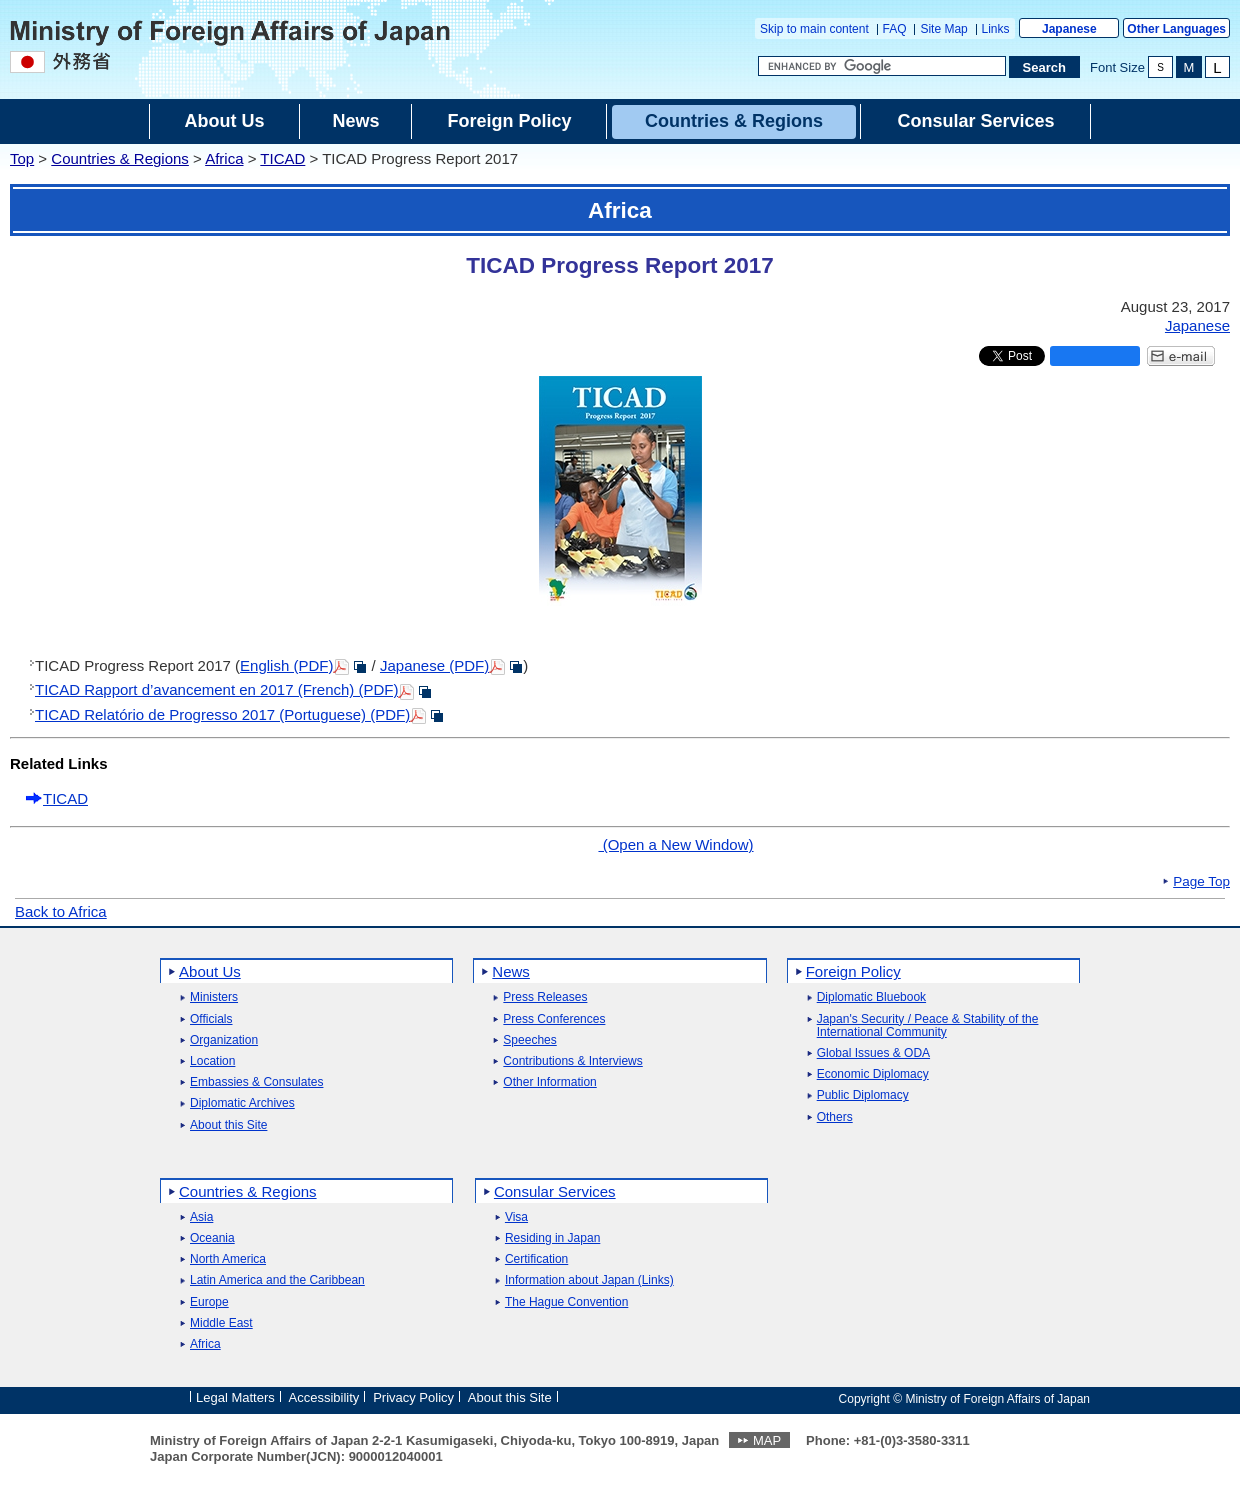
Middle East (221, 1323)
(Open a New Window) (675, 844)
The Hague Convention (566, 1302)
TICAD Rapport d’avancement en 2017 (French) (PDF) (216, 689)
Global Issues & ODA (873, 1053)
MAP (767, 1440)
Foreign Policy (853, 971)
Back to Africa (61, 911)
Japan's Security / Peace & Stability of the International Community (928, 1026)
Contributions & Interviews (572, 1061)
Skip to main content (814, 29)
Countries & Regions (120, 158)
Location (212, 1061)
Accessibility (324, 1397)
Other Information (549, 1082)
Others (835, 1117)
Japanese (1069, 29)
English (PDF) (286, 665)
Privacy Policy (413, 1397)
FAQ (895, 29)
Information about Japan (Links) (589, 1280)
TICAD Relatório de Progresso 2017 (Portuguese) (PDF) (222, 714)
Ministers (214, 997)
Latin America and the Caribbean (277, 1280)
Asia (201, 1217)
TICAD (282, 158)
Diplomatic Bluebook (871, 997)
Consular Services (555, 1191)
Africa (224, 158)
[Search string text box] (882, 66)
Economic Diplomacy (873, 1074)
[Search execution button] (1045, 67)
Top (22, 158)
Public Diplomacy (863, 1095)
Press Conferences (554, 1019)
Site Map (943, 29)
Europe (209, 1302)
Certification (536, 1259)
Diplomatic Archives (242, 1103)
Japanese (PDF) (434, 665)
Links (996, 29)
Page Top (1201, 882)
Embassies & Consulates (256, 1082)
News (511, 971)
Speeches (529, 1040)
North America (228, 1259)
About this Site (228, 1125)
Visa (516, 1217)
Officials (211, 1019)
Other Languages (1176, 29)
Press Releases (545, 997)
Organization (224, 1040)
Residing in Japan (552, 1238)
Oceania (212, 1238)
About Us (210, 971)
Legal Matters (235, 1397)
